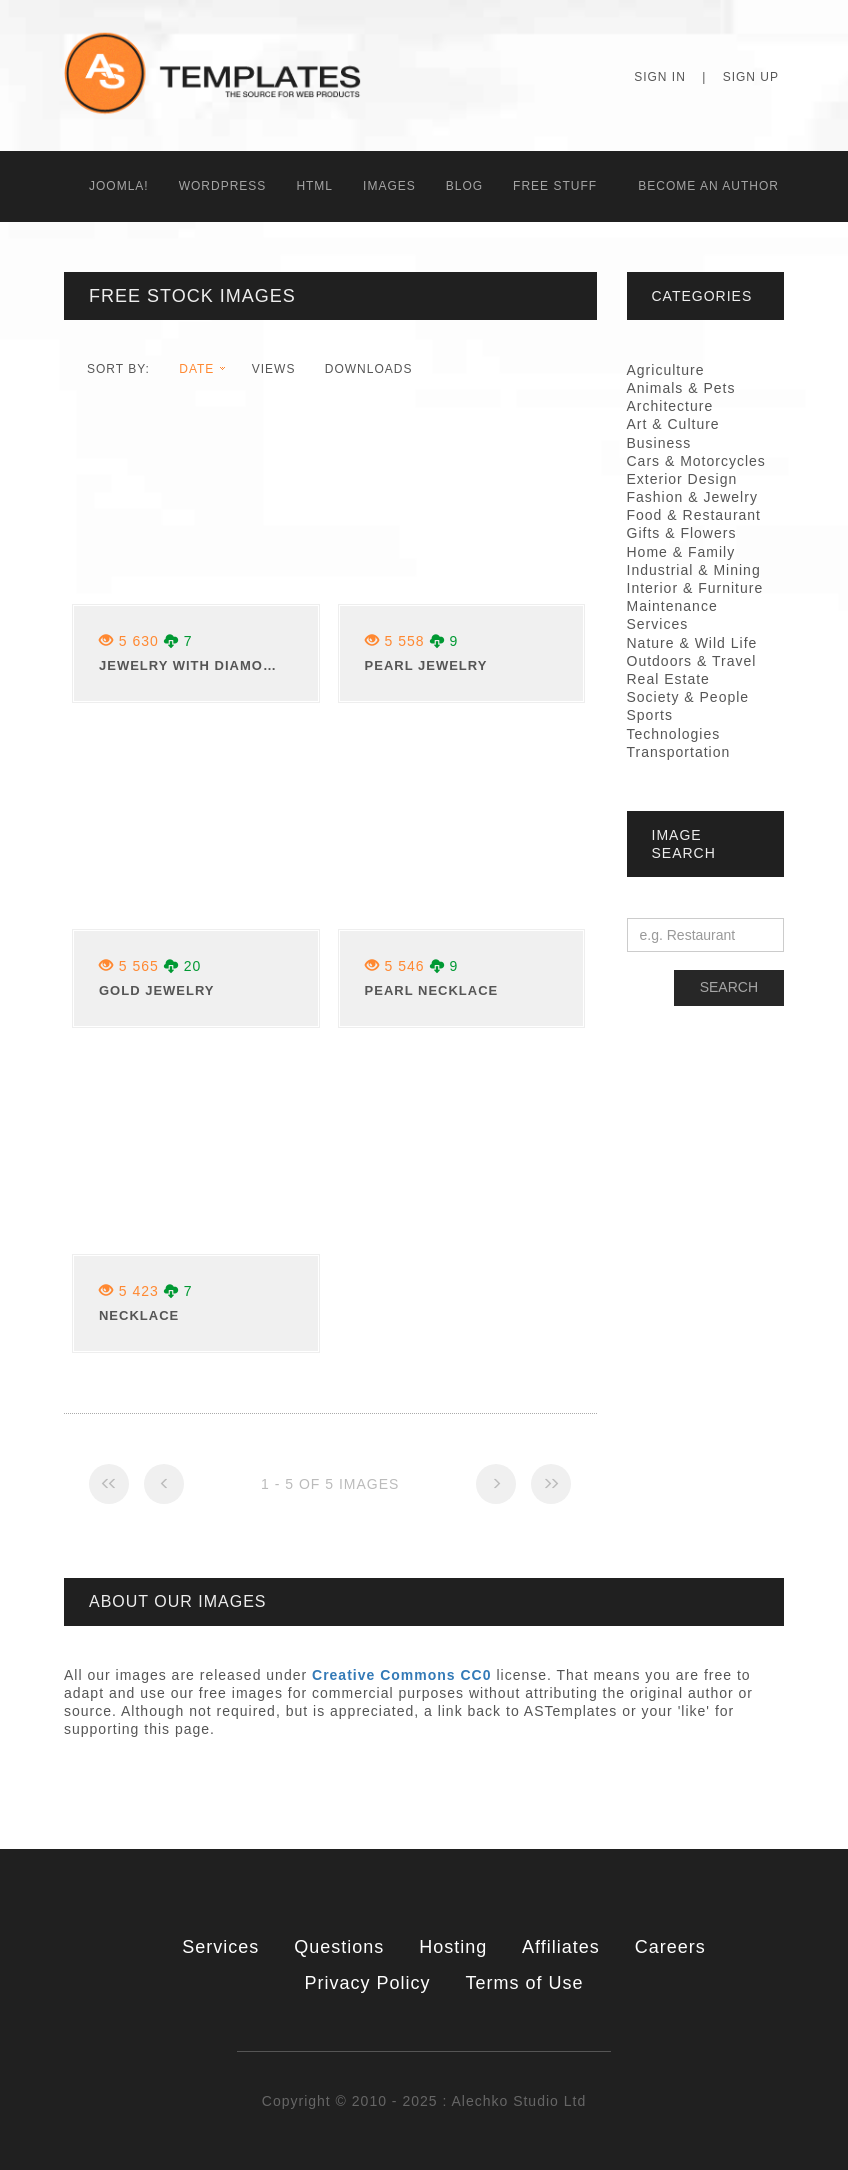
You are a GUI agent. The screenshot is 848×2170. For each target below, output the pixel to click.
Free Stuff (555, 186)
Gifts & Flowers (682, 533)
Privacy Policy (368, 1983)
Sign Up (751, 77)
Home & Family (681, 552)
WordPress (223, 186)
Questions (339, 1947)
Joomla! (119, 186)
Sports (650, 715)
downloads (369, 369)
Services (220, 1947)
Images (389, 186)
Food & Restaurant (694, 515)
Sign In (660, 77)
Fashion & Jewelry (692, 497)
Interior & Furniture (695, 588)
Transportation (679, 752)
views (274, 369)
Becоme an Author (708, 186)
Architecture (670, 406)
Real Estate (668, 679)
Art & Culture (673, 424)
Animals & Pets (681, 388)
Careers (670, 1947)
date (196, 369)
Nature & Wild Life (692, 643)
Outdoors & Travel (692, 661)
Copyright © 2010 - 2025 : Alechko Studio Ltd (424, 2101)
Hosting (453, 1947)
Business (659, 443)
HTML (314, 186)
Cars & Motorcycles (696, 461)
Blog (464, 186)
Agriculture (666, 370)
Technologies (674, 734)
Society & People (688, 697)
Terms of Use (524, 1983)
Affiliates (561, 1947)
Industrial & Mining (694, 570)
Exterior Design (682, 479)
